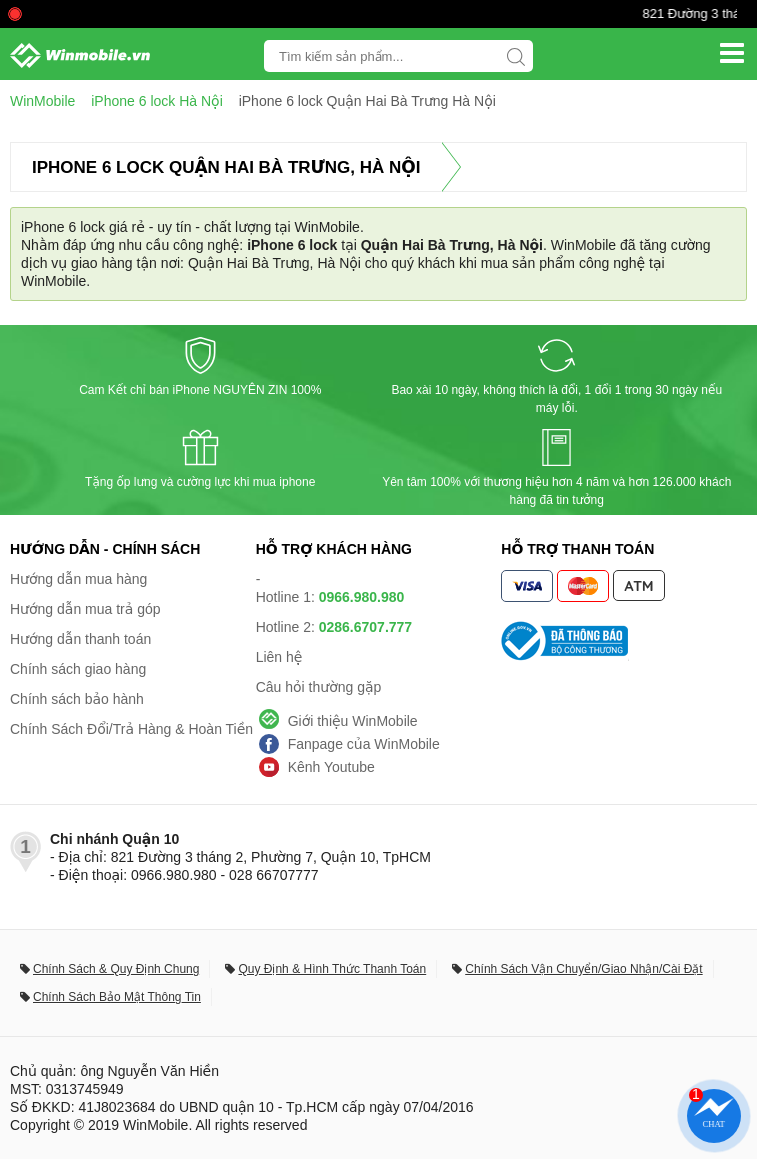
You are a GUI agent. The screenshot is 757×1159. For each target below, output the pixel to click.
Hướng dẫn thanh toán (80, 639)
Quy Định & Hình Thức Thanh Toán (332, 969)
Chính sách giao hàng (78, 669)
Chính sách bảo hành (77, 699)
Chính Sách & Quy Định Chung (116, 969)
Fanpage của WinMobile (364, 744)
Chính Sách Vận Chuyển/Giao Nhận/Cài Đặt (583, 969)
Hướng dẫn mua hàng (78, 579)
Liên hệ (279, 657)
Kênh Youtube (331, 767)
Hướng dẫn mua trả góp (85, 609)
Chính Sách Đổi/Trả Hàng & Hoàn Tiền (131, 729)
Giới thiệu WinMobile (353, 721)
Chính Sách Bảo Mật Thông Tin (117, 997)
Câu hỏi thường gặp (319, 687)
